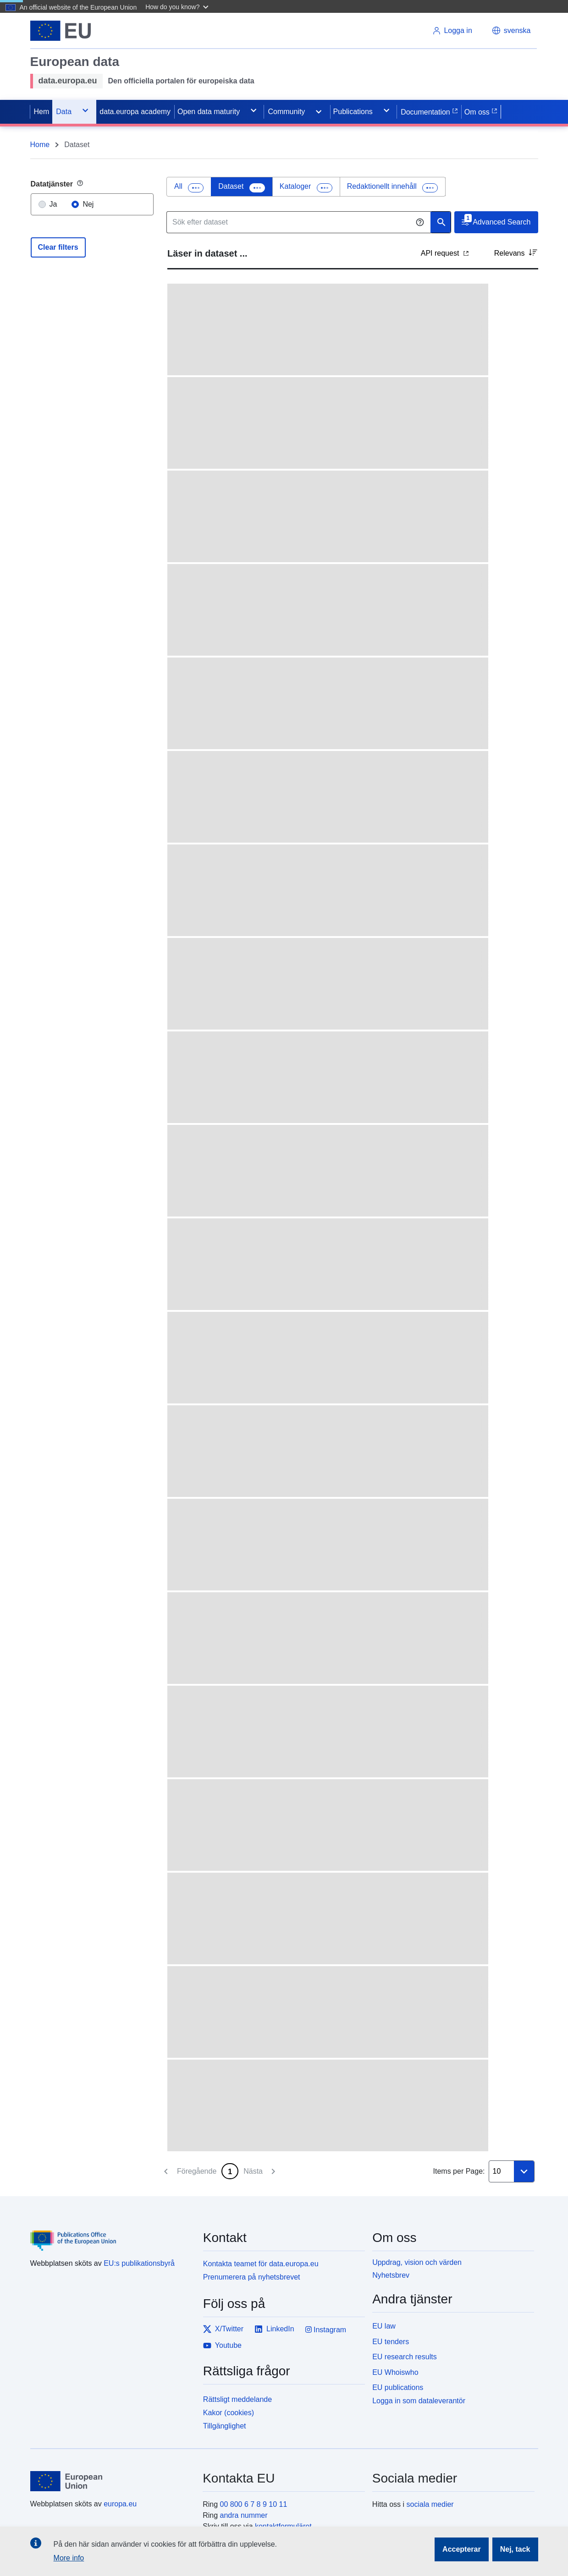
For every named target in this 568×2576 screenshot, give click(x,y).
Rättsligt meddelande (237, 2399)
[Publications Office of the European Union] (111, 2234)
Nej (88, 204)
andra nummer (244, 2515)
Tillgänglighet (224, 2426)
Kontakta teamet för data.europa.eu (261, 2264)
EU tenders (390, 2342)
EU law (384, 2326)
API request (445, 253)
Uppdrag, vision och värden (417, 2262)
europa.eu (120, 2504)
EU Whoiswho (395, 2372)
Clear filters (58, 247)
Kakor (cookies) (228, 2413)
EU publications (397, 2387)
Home (40, 144)
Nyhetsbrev (390, 2275)
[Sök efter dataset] (298, 222)
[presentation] (189, 186)
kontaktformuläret (283, 2526)
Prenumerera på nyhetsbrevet (251, 2277)
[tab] (189, 186)
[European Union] (111, 2481)
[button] (178, 6)
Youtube (222, 2345)
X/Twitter (223, 2329)
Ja (53, 204)
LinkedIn (274, 2329)
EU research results (404, 2357)
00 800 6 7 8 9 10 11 (253, 2504)
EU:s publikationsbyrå (139, 2263)
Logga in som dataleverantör (418, 2401)
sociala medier (430, 2504)
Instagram (326, 2330)
